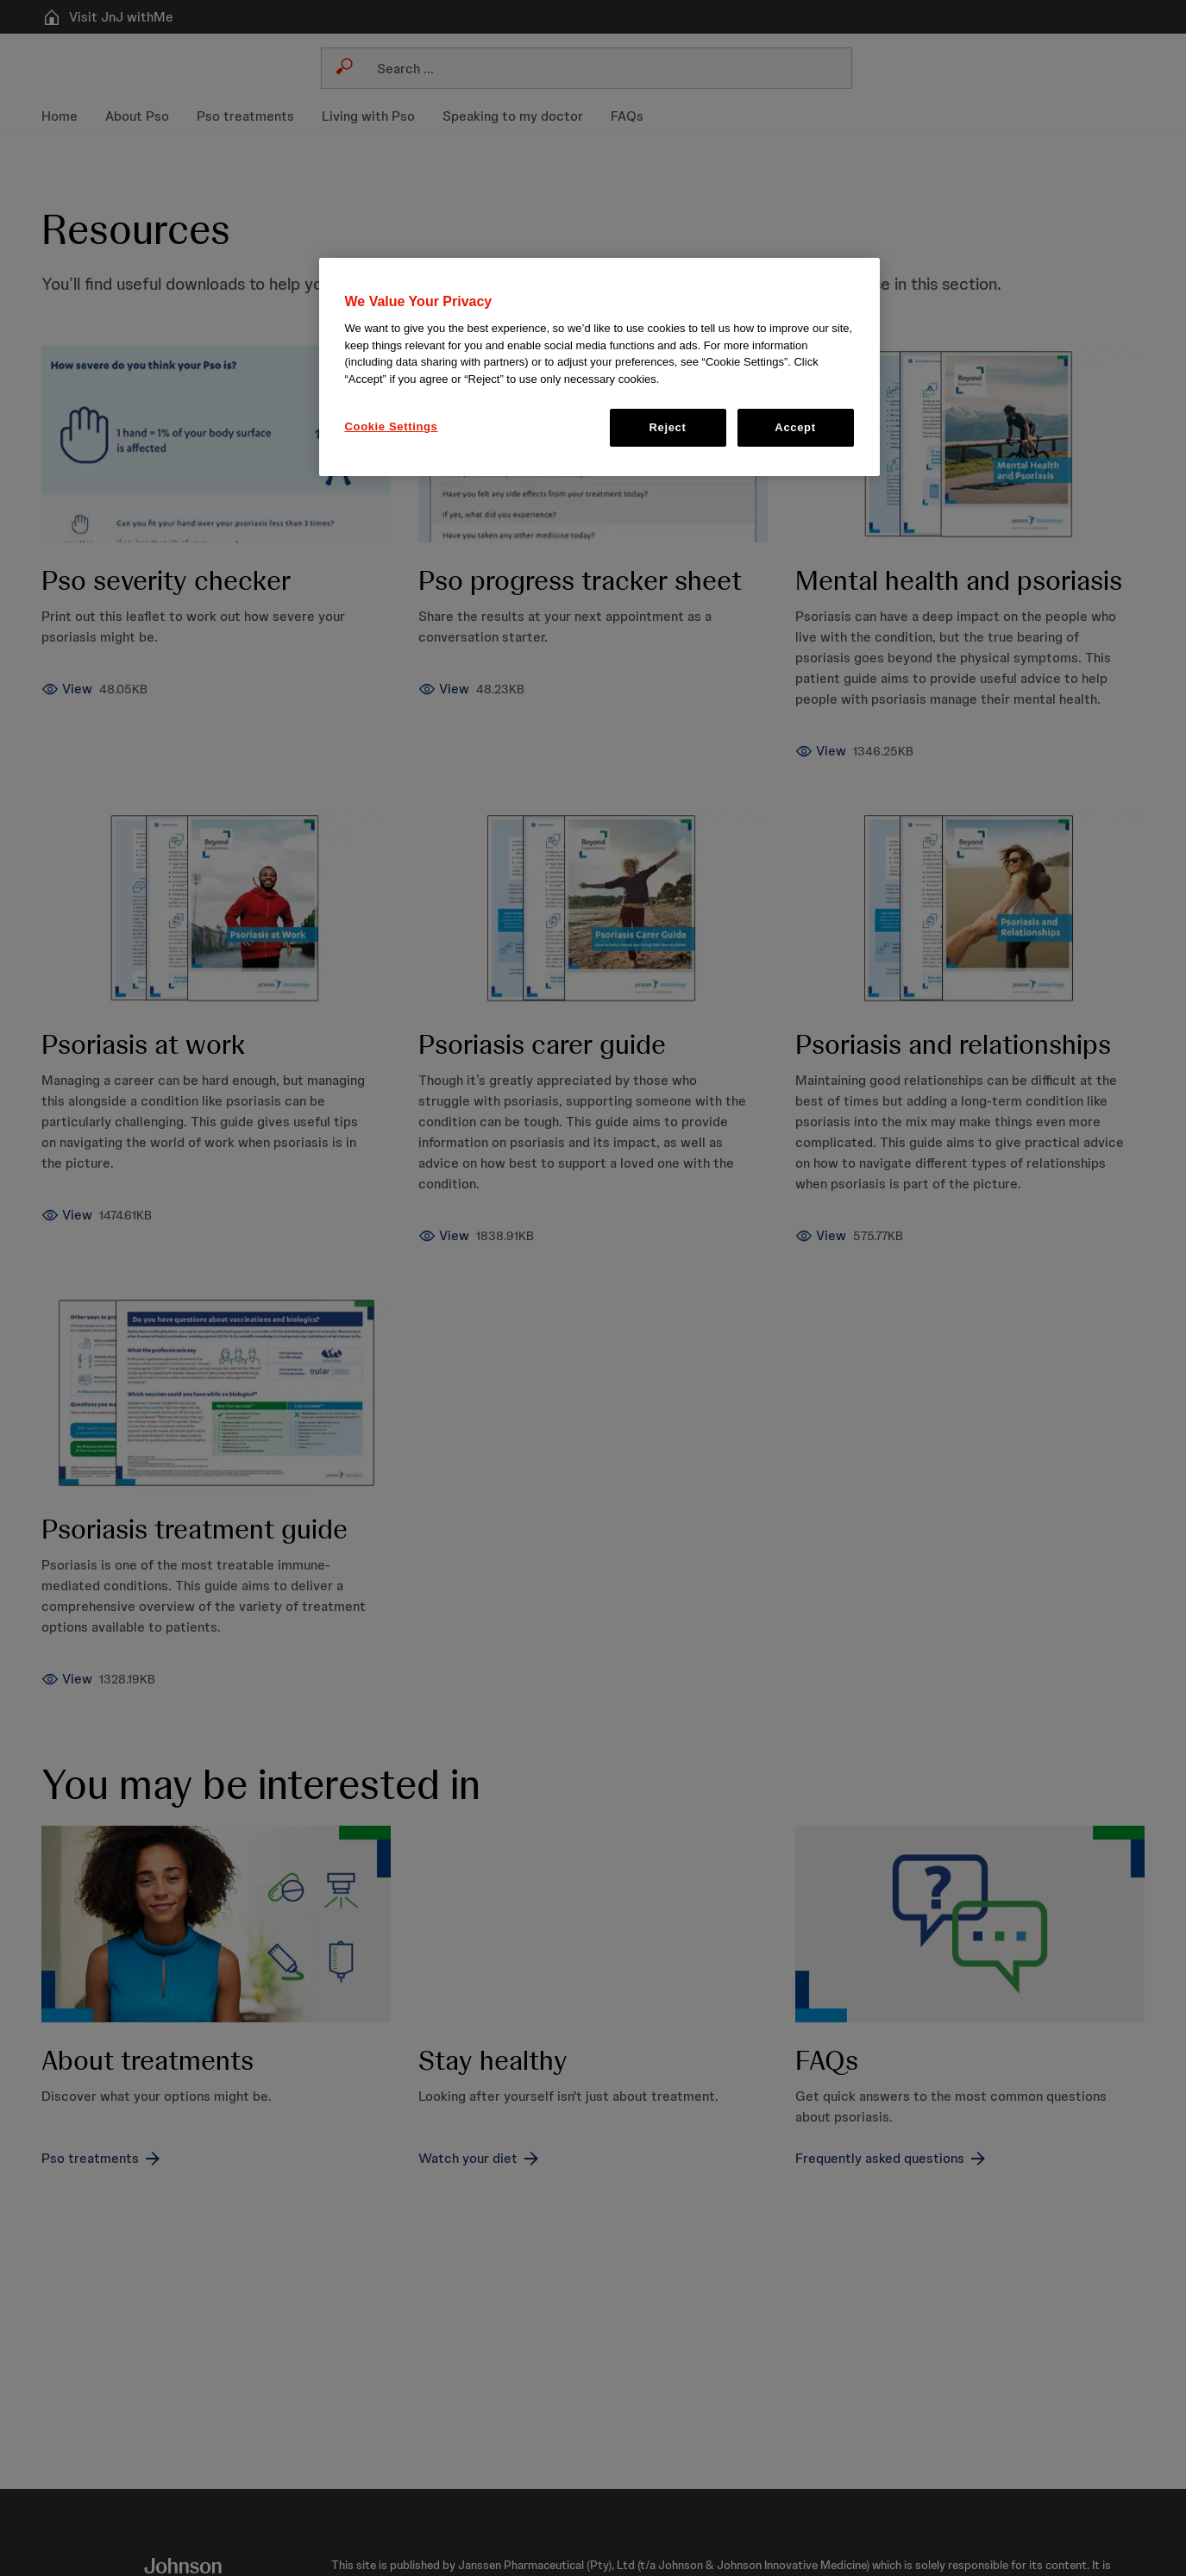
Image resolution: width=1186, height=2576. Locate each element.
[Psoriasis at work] (66, 1220)
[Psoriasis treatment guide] (66, 1686)
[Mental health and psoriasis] (816, 753)
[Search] (597, 68)
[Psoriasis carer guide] (441, 1241)
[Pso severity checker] (66, 691)
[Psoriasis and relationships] (816, 1241)
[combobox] (586, 68)
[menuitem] (66, 116)
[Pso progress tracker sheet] (441, 691)
